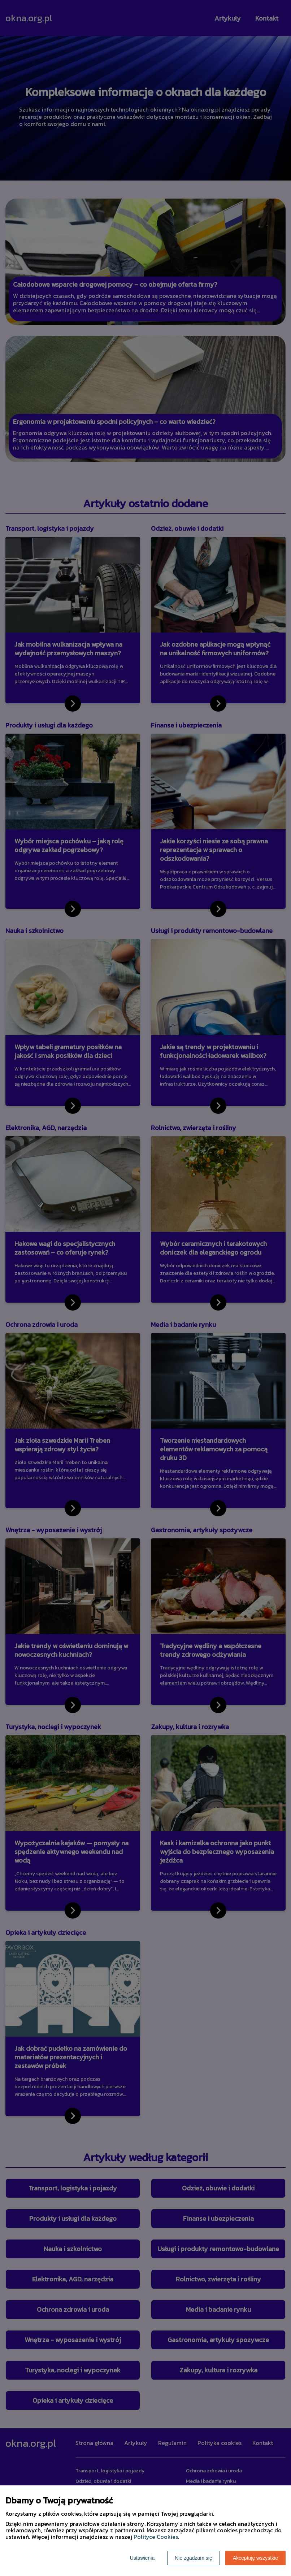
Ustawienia (142, 2558)
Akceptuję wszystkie (255, 2558)
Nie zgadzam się (193, 2558)
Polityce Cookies (156, 2536)
